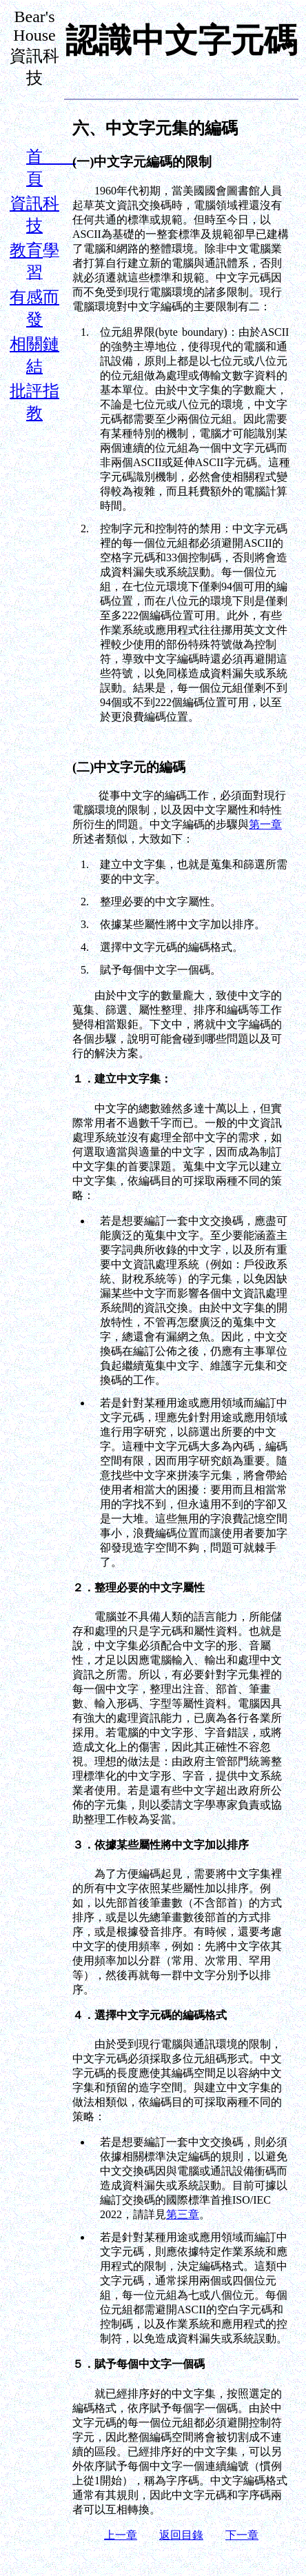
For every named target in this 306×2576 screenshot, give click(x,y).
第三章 (182, 2214)
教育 (26, 250)
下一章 (241, 2535)
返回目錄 (181, 2535)
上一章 (120, 2535)
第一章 (265, 824)
